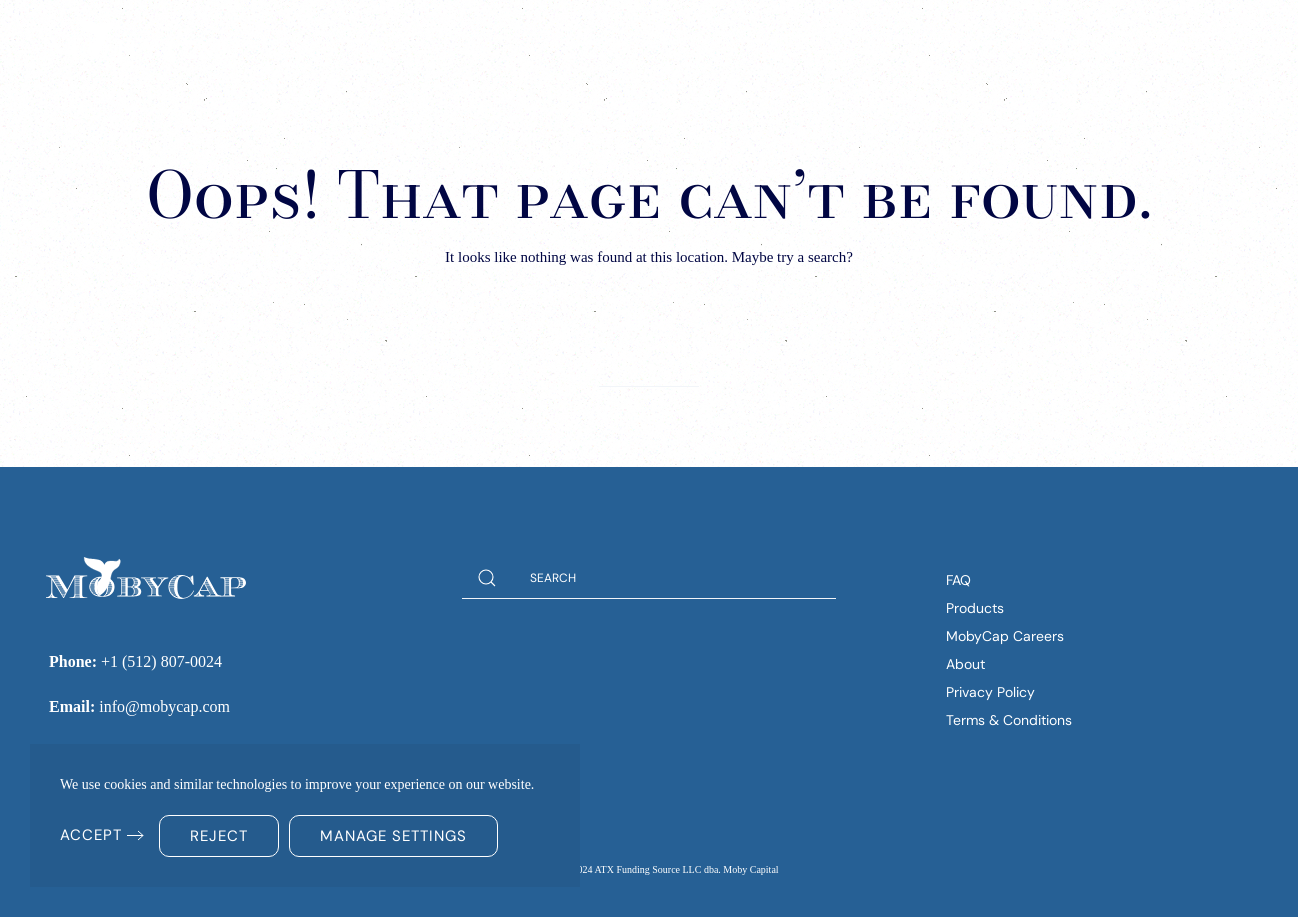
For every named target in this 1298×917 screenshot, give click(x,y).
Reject (219, 836)
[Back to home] (140, 40)
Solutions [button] (700, 39)
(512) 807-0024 (1167, 39)
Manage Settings (393, 836)
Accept (91, 835)
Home (604, 39)
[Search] (649, 366)
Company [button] (931, 39)
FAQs (1019, 39)
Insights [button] (817, 39)
